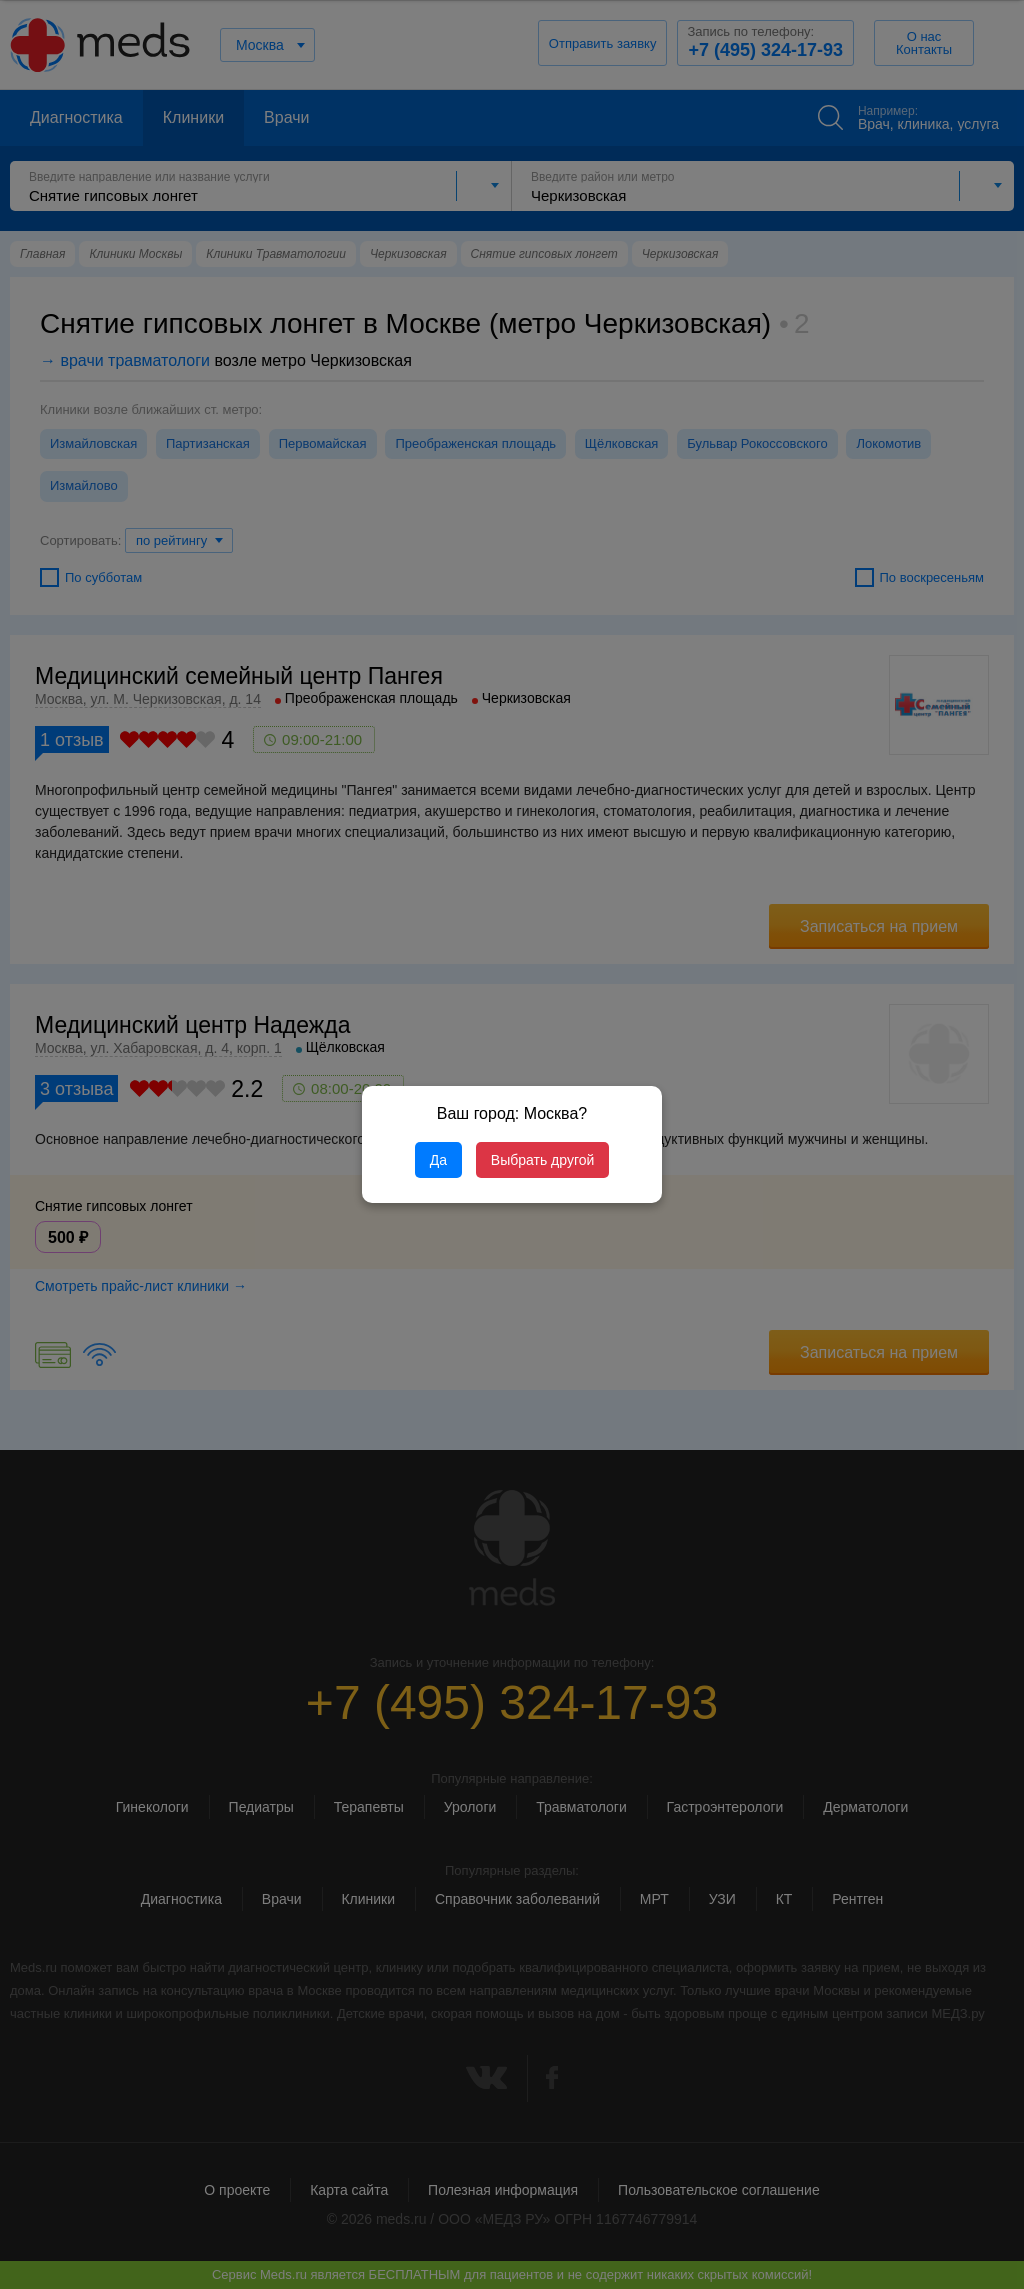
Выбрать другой (542, 1160)
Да (438, 1160)
